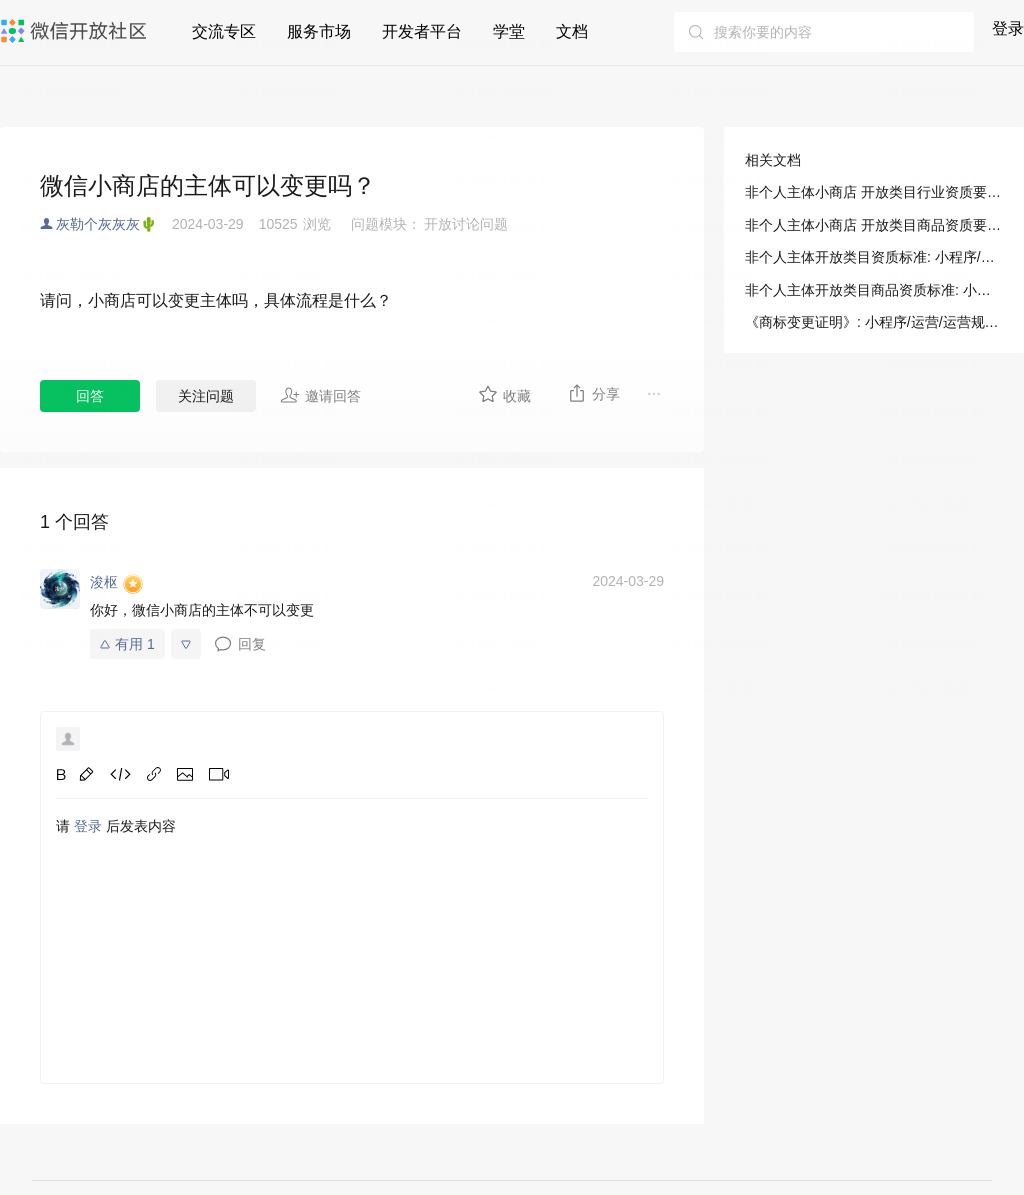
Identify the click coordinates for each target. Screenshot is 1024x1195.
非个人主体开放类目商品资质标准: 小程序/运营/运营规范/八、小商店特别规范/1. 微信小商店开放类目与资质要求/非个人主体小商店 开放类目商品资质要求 (874, 290)
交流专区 (224, 31)
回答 (90, 396)
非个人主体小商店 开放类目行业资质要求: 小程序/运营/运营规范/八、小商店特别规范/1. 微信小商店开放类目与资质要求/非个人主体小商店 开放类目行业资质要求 (874, 192)
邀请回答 (320, 395)
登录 (1008, 28)
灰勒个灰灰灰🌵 (106, 224)
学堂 (509, 31)
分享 (593, 393)
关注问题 (206, 396)
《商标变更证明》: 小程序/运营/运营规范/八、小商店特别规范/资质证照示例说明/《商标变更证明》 (874, 322)
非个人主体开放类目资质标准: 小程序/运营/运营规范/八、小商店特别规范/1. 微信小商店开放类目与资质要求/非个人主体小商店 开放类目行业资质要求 (874, 257)
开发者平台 (422, 31)
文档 (572, 31)
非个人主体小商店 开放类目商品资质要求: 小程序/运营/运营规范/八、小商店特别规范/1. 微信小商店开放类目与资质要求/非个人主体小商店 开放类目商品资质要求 (874, 225)
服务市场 (319, 31)
